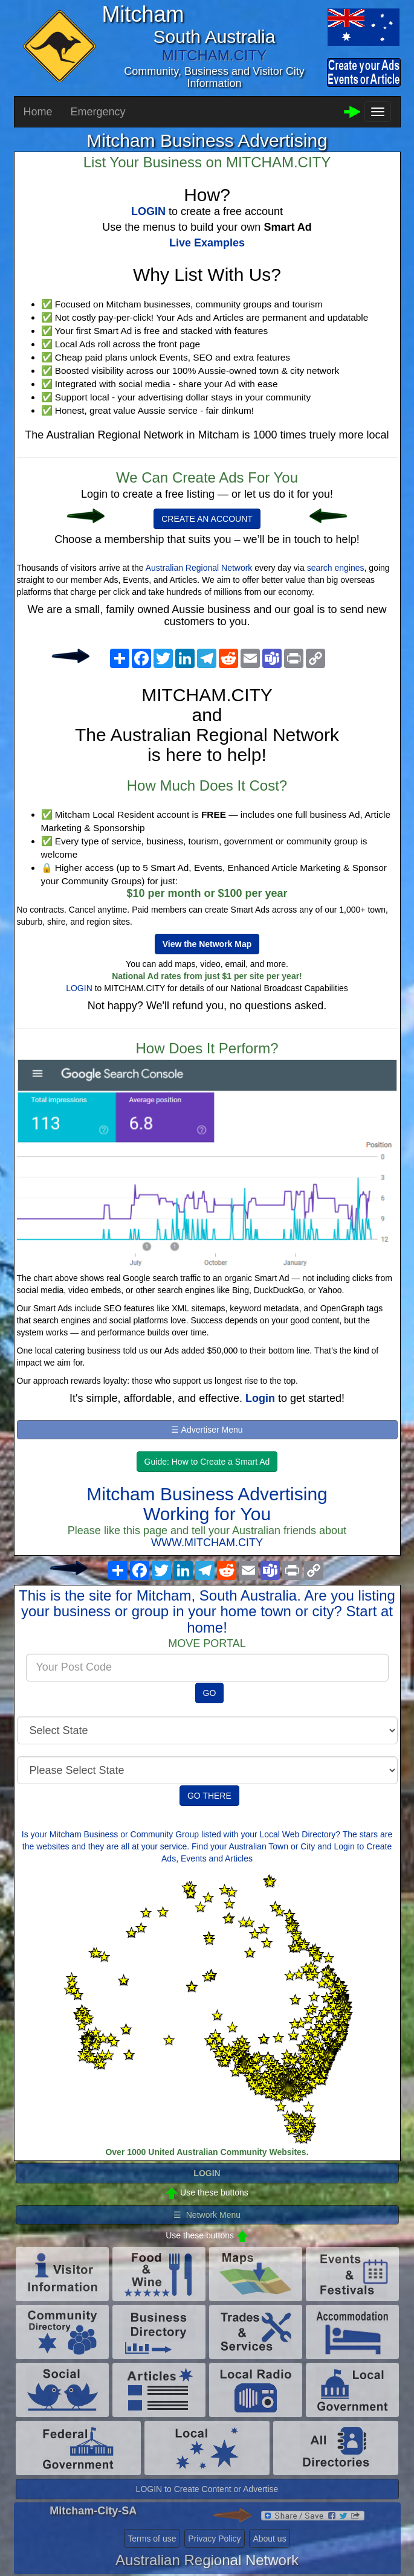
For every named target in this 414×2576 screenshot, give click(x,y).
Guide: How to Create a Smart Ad (207, 1461)
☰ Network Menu (207, 2215)
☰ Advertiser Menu (206, 1429)
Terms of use (152, 2538)
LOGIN (79, 988)
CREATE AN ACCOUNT (207, 519)
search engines (335, 568)
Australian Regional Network (199, 568)
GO (209, 1693)
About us (269, 2538)
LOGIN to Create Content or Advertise (207, 2489)
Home (38, 112)
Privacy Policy (214, 2538)
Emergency (98, 112)
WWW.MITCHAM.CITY (207, 1543)
